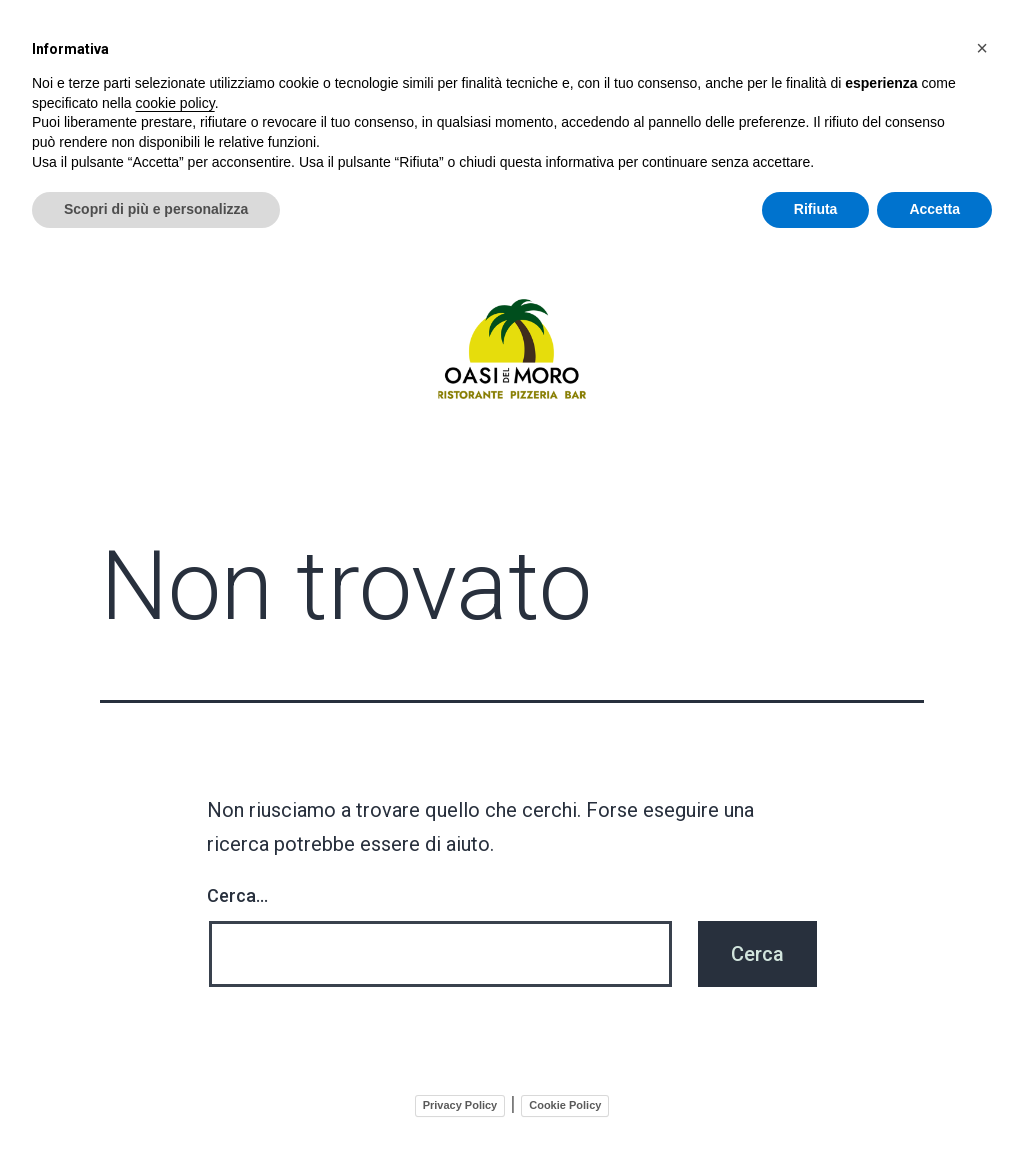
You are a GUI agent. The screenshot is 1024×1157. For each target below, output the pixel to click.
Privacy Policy (460, 1101)
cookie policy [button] (175, 103)
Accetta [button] (934, 209)
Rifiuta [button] (816, 209)
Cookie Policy (565, 1101)
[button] (982, 48)
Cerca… (237, 891)
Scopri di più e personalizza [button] (156, 209)
